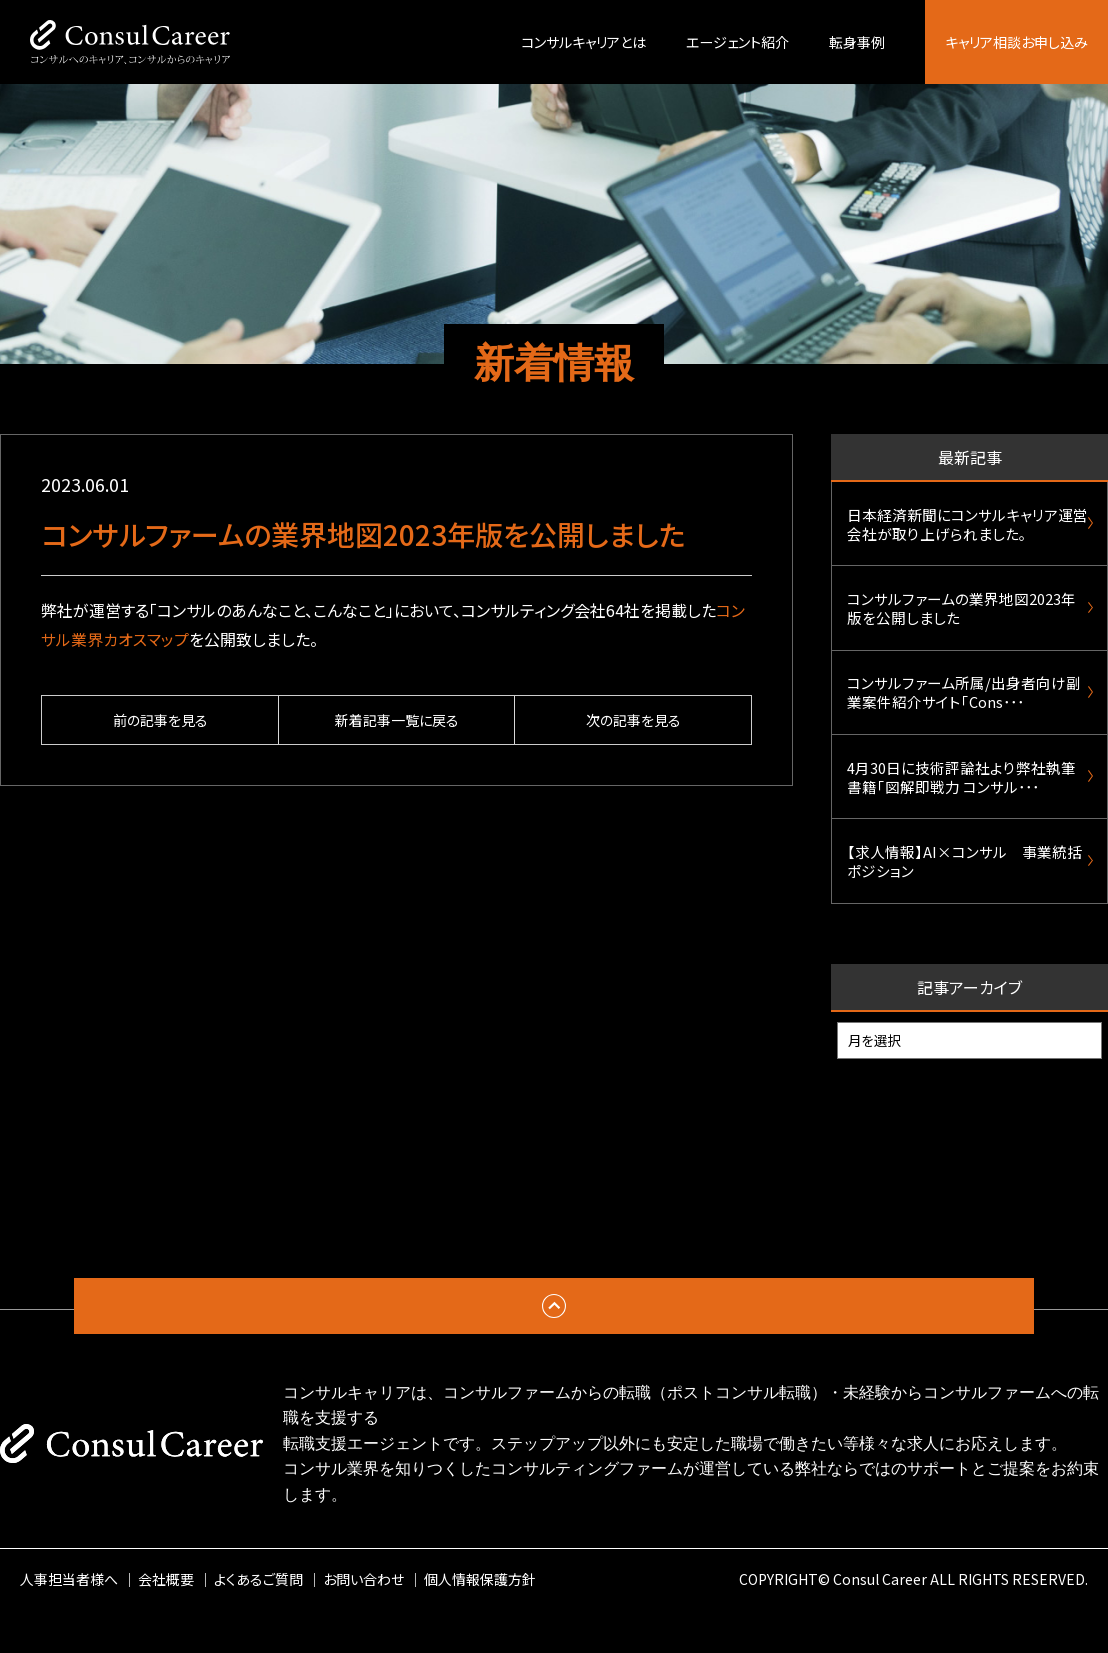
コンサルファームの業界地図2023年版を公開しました (961, 621)
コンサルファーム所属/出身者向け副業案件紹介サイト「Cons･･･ (964, 714)
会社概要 (166, 1622)
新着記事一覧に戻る (397, 720)
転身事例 (857, 42)
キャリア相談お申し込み (1016, 42)
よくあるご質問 (258, 1622)
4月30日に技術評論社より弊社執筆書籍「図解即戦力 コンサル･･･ (961, 807)
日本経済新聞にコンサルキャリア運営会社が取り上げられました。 (960, 528)
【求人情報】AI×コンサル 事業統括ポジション (964, 900)
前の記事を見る (160, 720)
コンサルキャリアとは (583, 42)
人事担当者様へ (69, 1622)
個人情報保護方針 (480, 1622)
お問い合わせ (363, 1622)
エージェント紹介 (737, 42)
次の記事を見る (633, 720)
